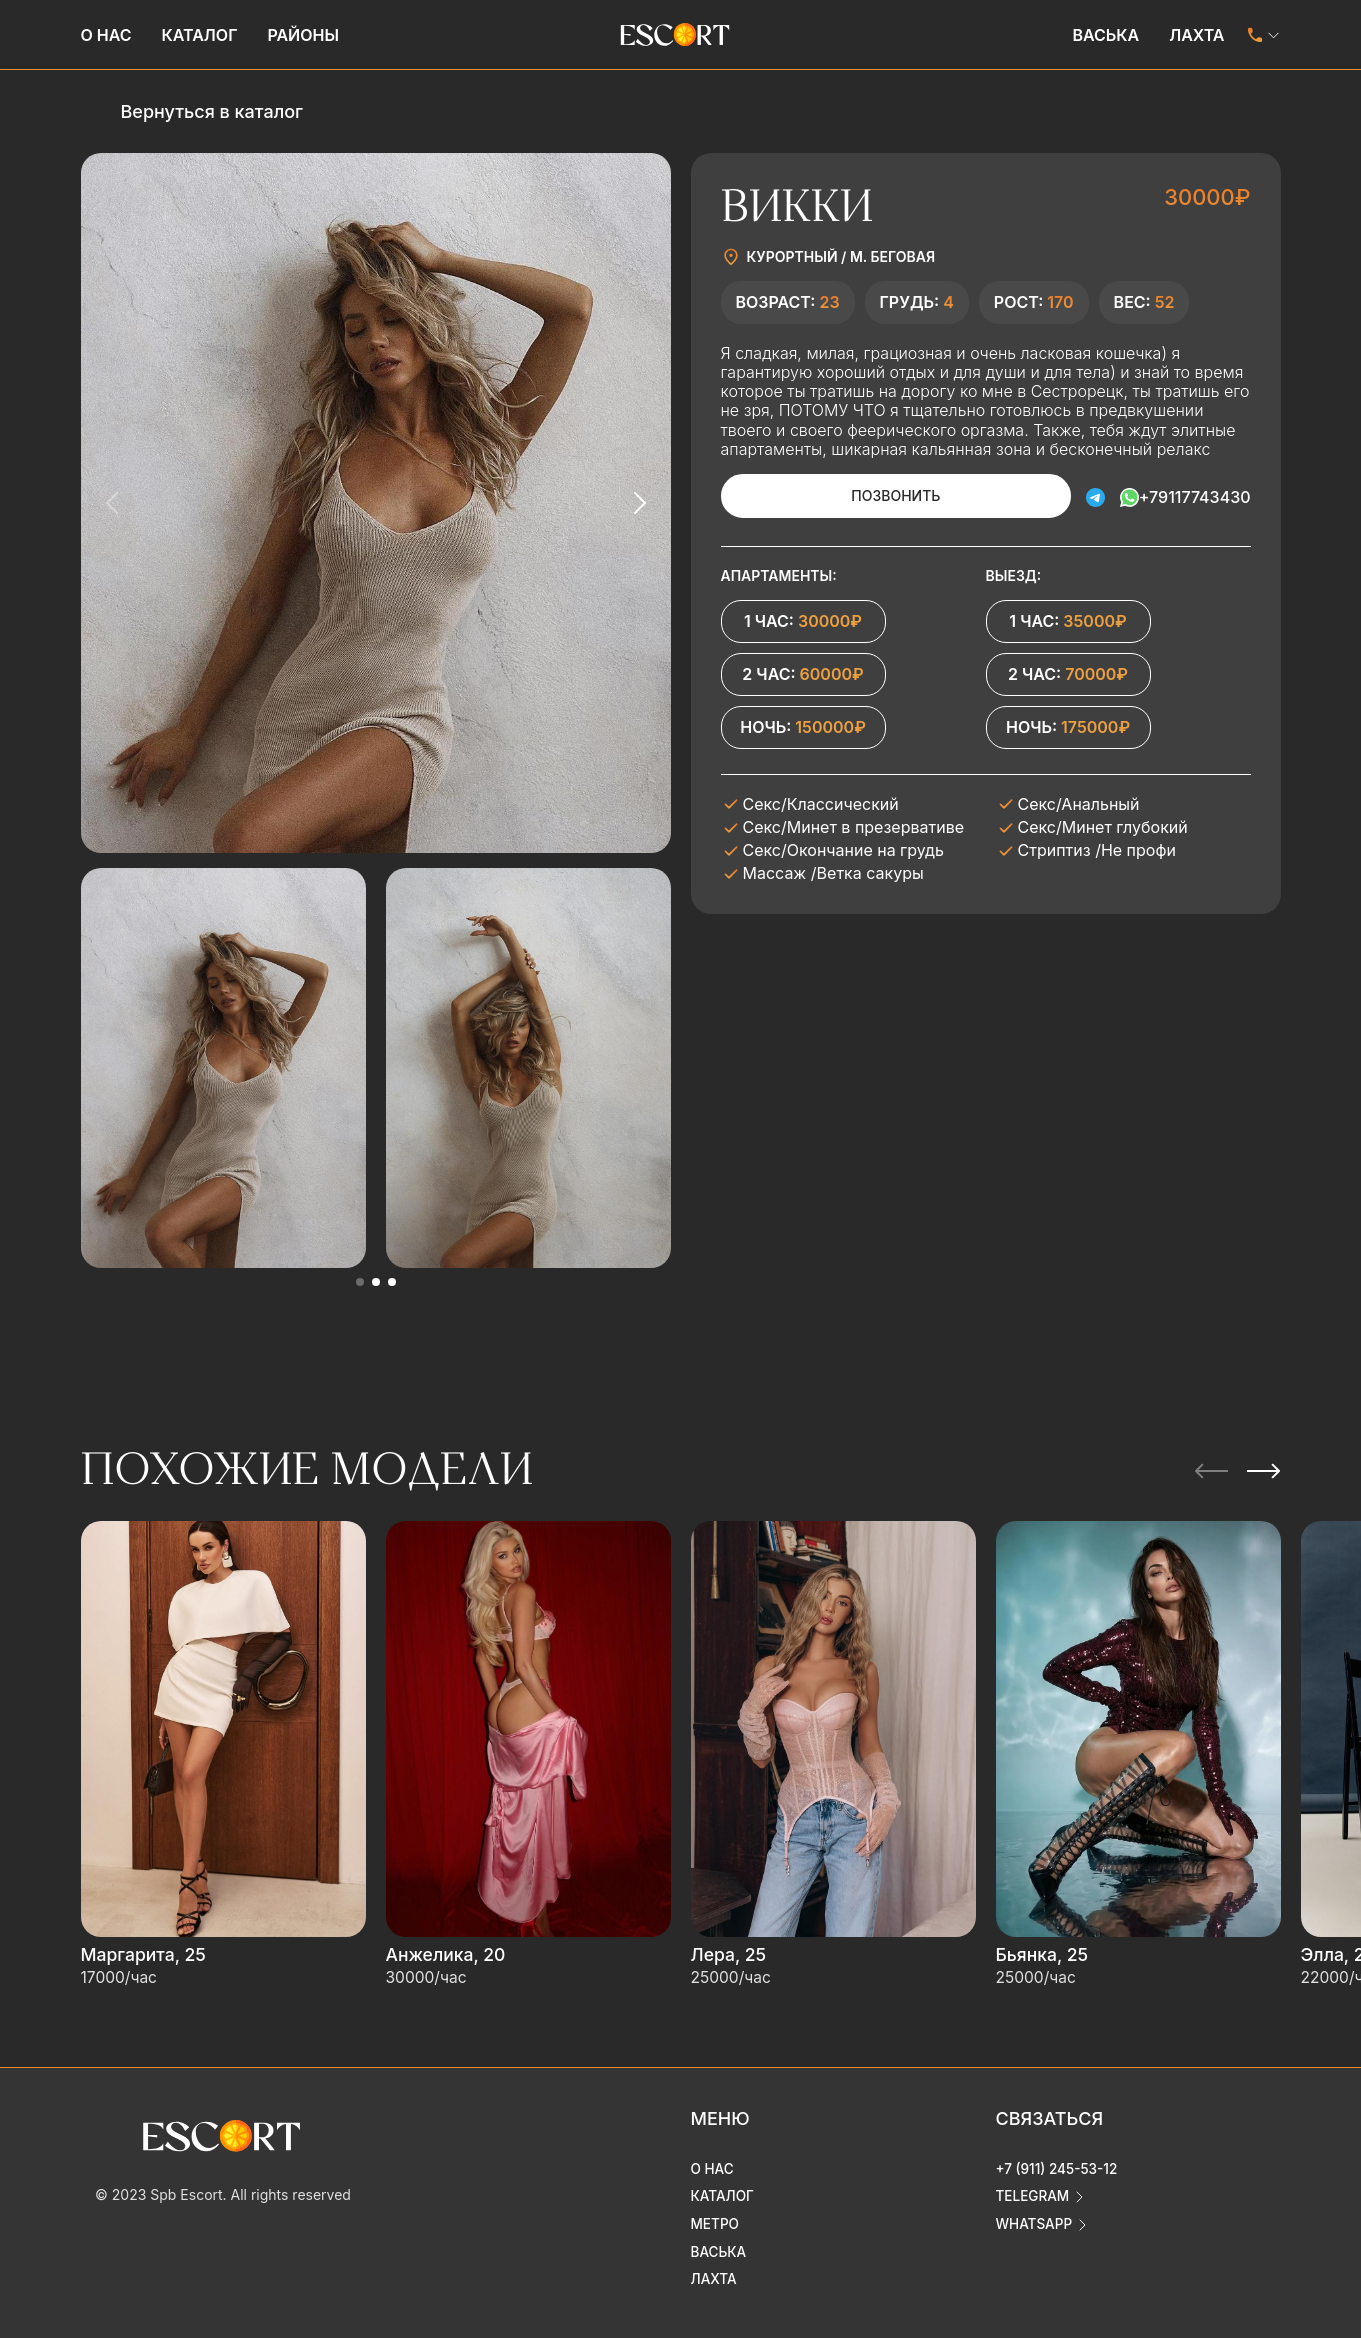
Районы (303, 35)
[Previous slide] (113, 503)
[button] (360, 1282)
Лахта (1196, 35)
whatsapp (1035, 2211)
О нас (106, 35)
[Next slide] (639, 503)
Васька (1105, 35)
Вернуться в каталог (212, 111)
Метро (716, 2211)
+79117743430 (1195, 496)
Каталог (200, 35)
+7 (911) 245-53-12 (1059, 2155)
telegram (1034, 2183)
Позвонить (870, 495)
